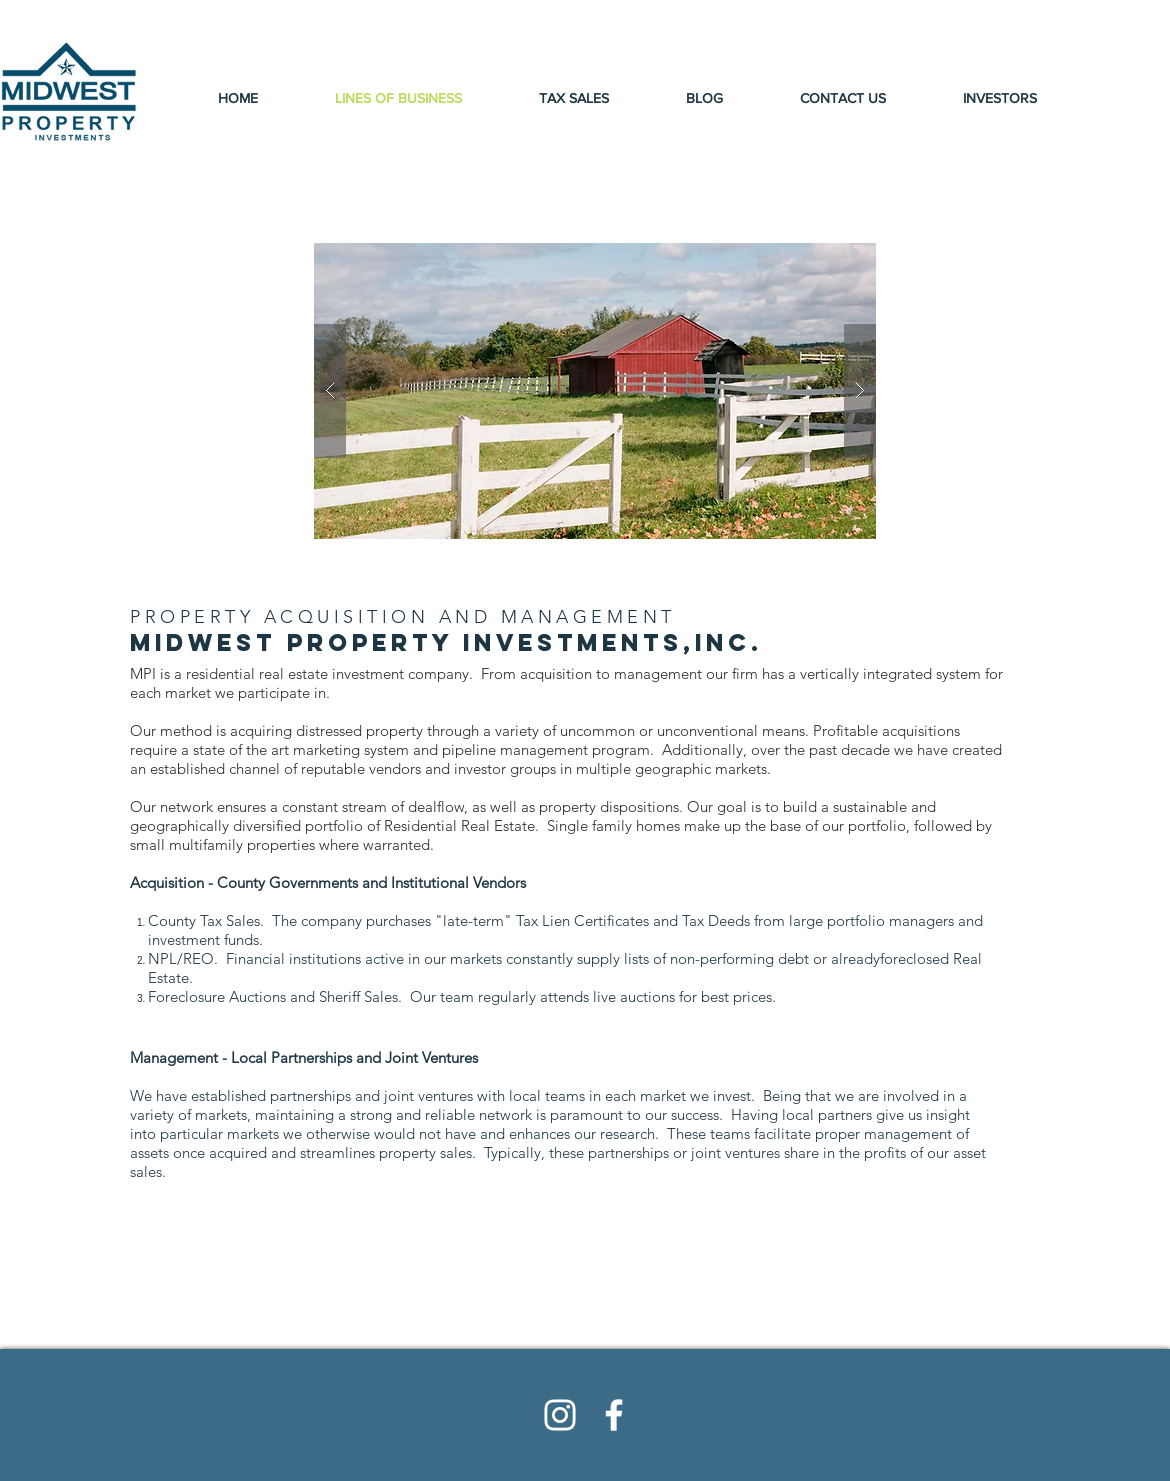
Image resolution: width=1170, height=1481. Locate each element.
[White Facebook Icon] (614, 1415)
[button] (595, 391)
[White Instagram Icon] (560, 1415)
